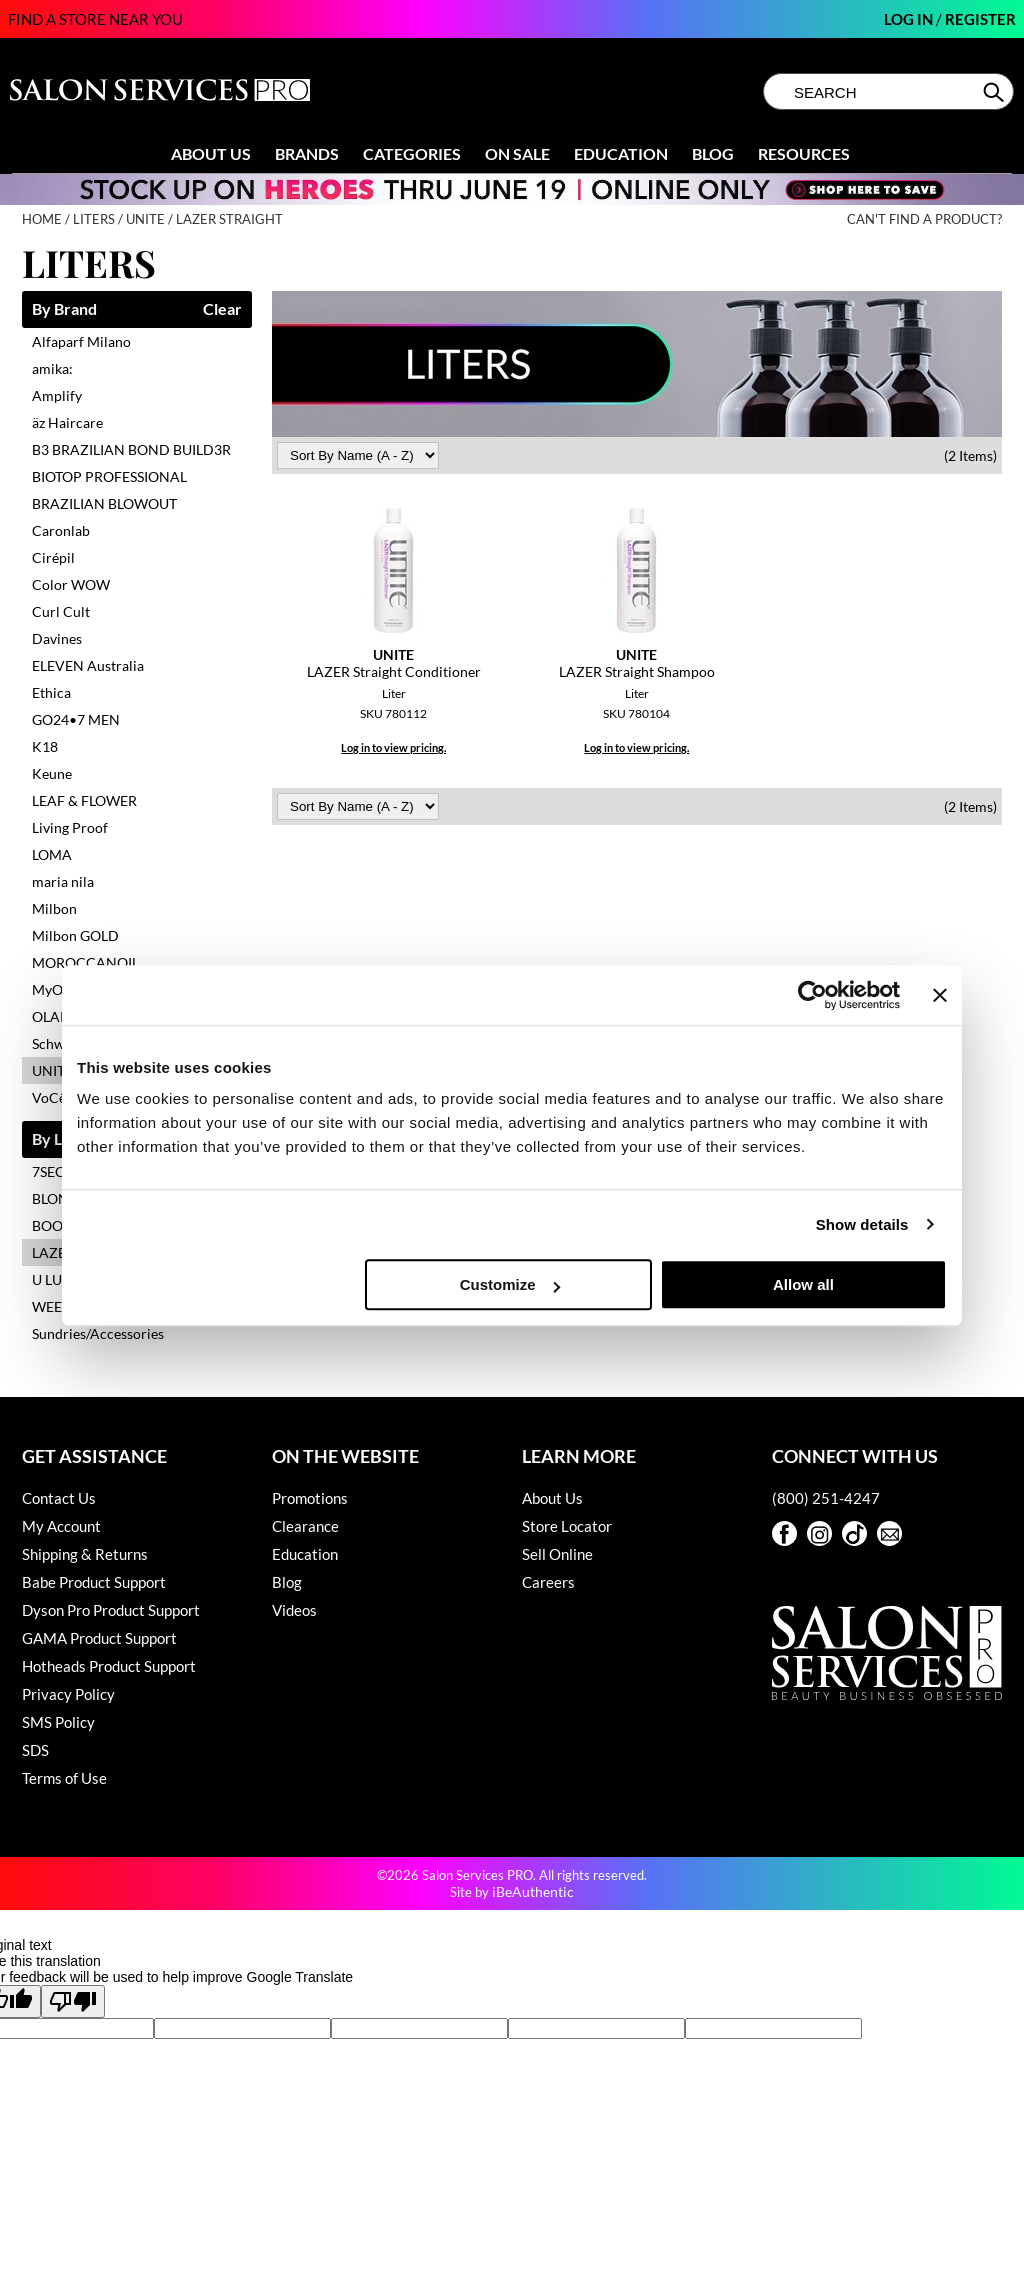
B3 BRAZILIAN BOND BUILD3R (131, 449)
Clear (222, 309)
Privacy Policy (68, 1694)
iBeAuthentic (533, 1891)
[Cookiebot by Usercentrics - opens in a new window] (812, 995)
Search (995, 92)
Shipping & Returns (85, 1554)
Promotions (310, 1498)
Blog (713, 153)
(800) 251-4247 (826, 1498)
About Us (211, 153)
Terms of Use (64, 1778)
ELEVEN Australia (88, 665)
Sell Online (557, 1554)
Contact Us (59, 1498)
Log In (910, 19)
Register (980, 19)
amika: (52, 368)
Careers (548, 1582)
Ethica (51, 692)
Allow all (803, 1284)
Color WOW (71, 584)
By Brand (64, 309)
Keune (52, 773)
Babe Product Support (94, 1582)
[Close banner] (940, 995)
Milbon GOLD (75, 935)
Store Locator (567, 1526)
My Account (61, 1526)
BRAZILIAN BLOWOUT (104, 503)
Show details (862, 1224)
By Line (58, 1139)
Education (621, 153)
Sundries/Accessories (98, 1333)
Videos (294, 1610)
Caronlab (61, 530)
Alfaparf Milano (81, 341)
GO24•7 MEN (76, 719)
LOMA (52, 854)
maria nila (63, 881)
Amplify (57, 395)
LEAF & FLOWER (84, 800)
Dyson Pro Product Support (111, 1610)
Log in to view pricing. (393, 747)
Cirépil (53, 557)
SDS (35, 1750)
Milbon (54, 908)
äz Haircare (67, 422)
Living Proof (70, 827)
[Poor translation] (73, 2001)
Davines (57, 638)
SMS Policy (58, 1722)
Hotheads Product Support (109, 1666)
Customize (510, 1284)
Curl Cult (61, 611)
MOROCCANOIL (85, 962)
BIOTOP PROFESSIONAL (109, 476)
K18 (45, 746)
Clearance (305, 1526)
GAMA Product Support (99, 1638)
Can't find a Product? (924, 219)
